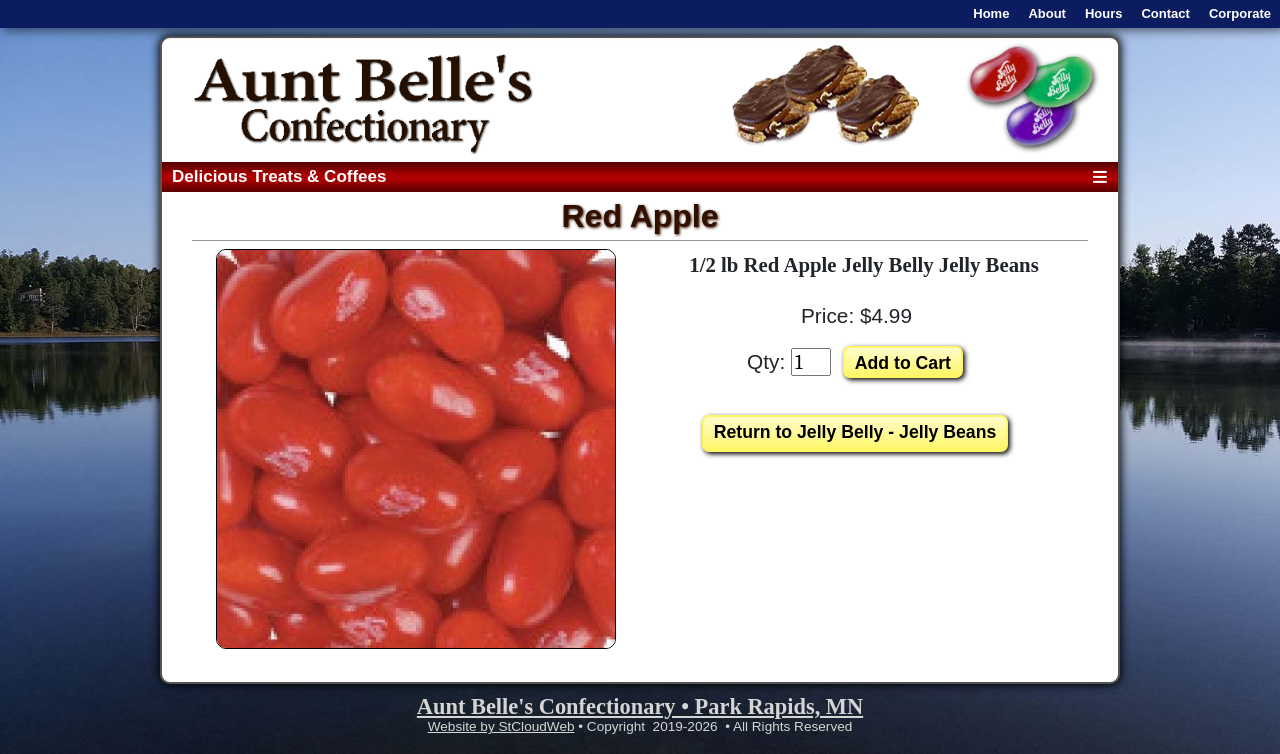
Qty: (766, 361)
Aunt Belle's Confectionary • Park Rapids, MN (640, 706)
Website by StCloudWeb (501, 726)
